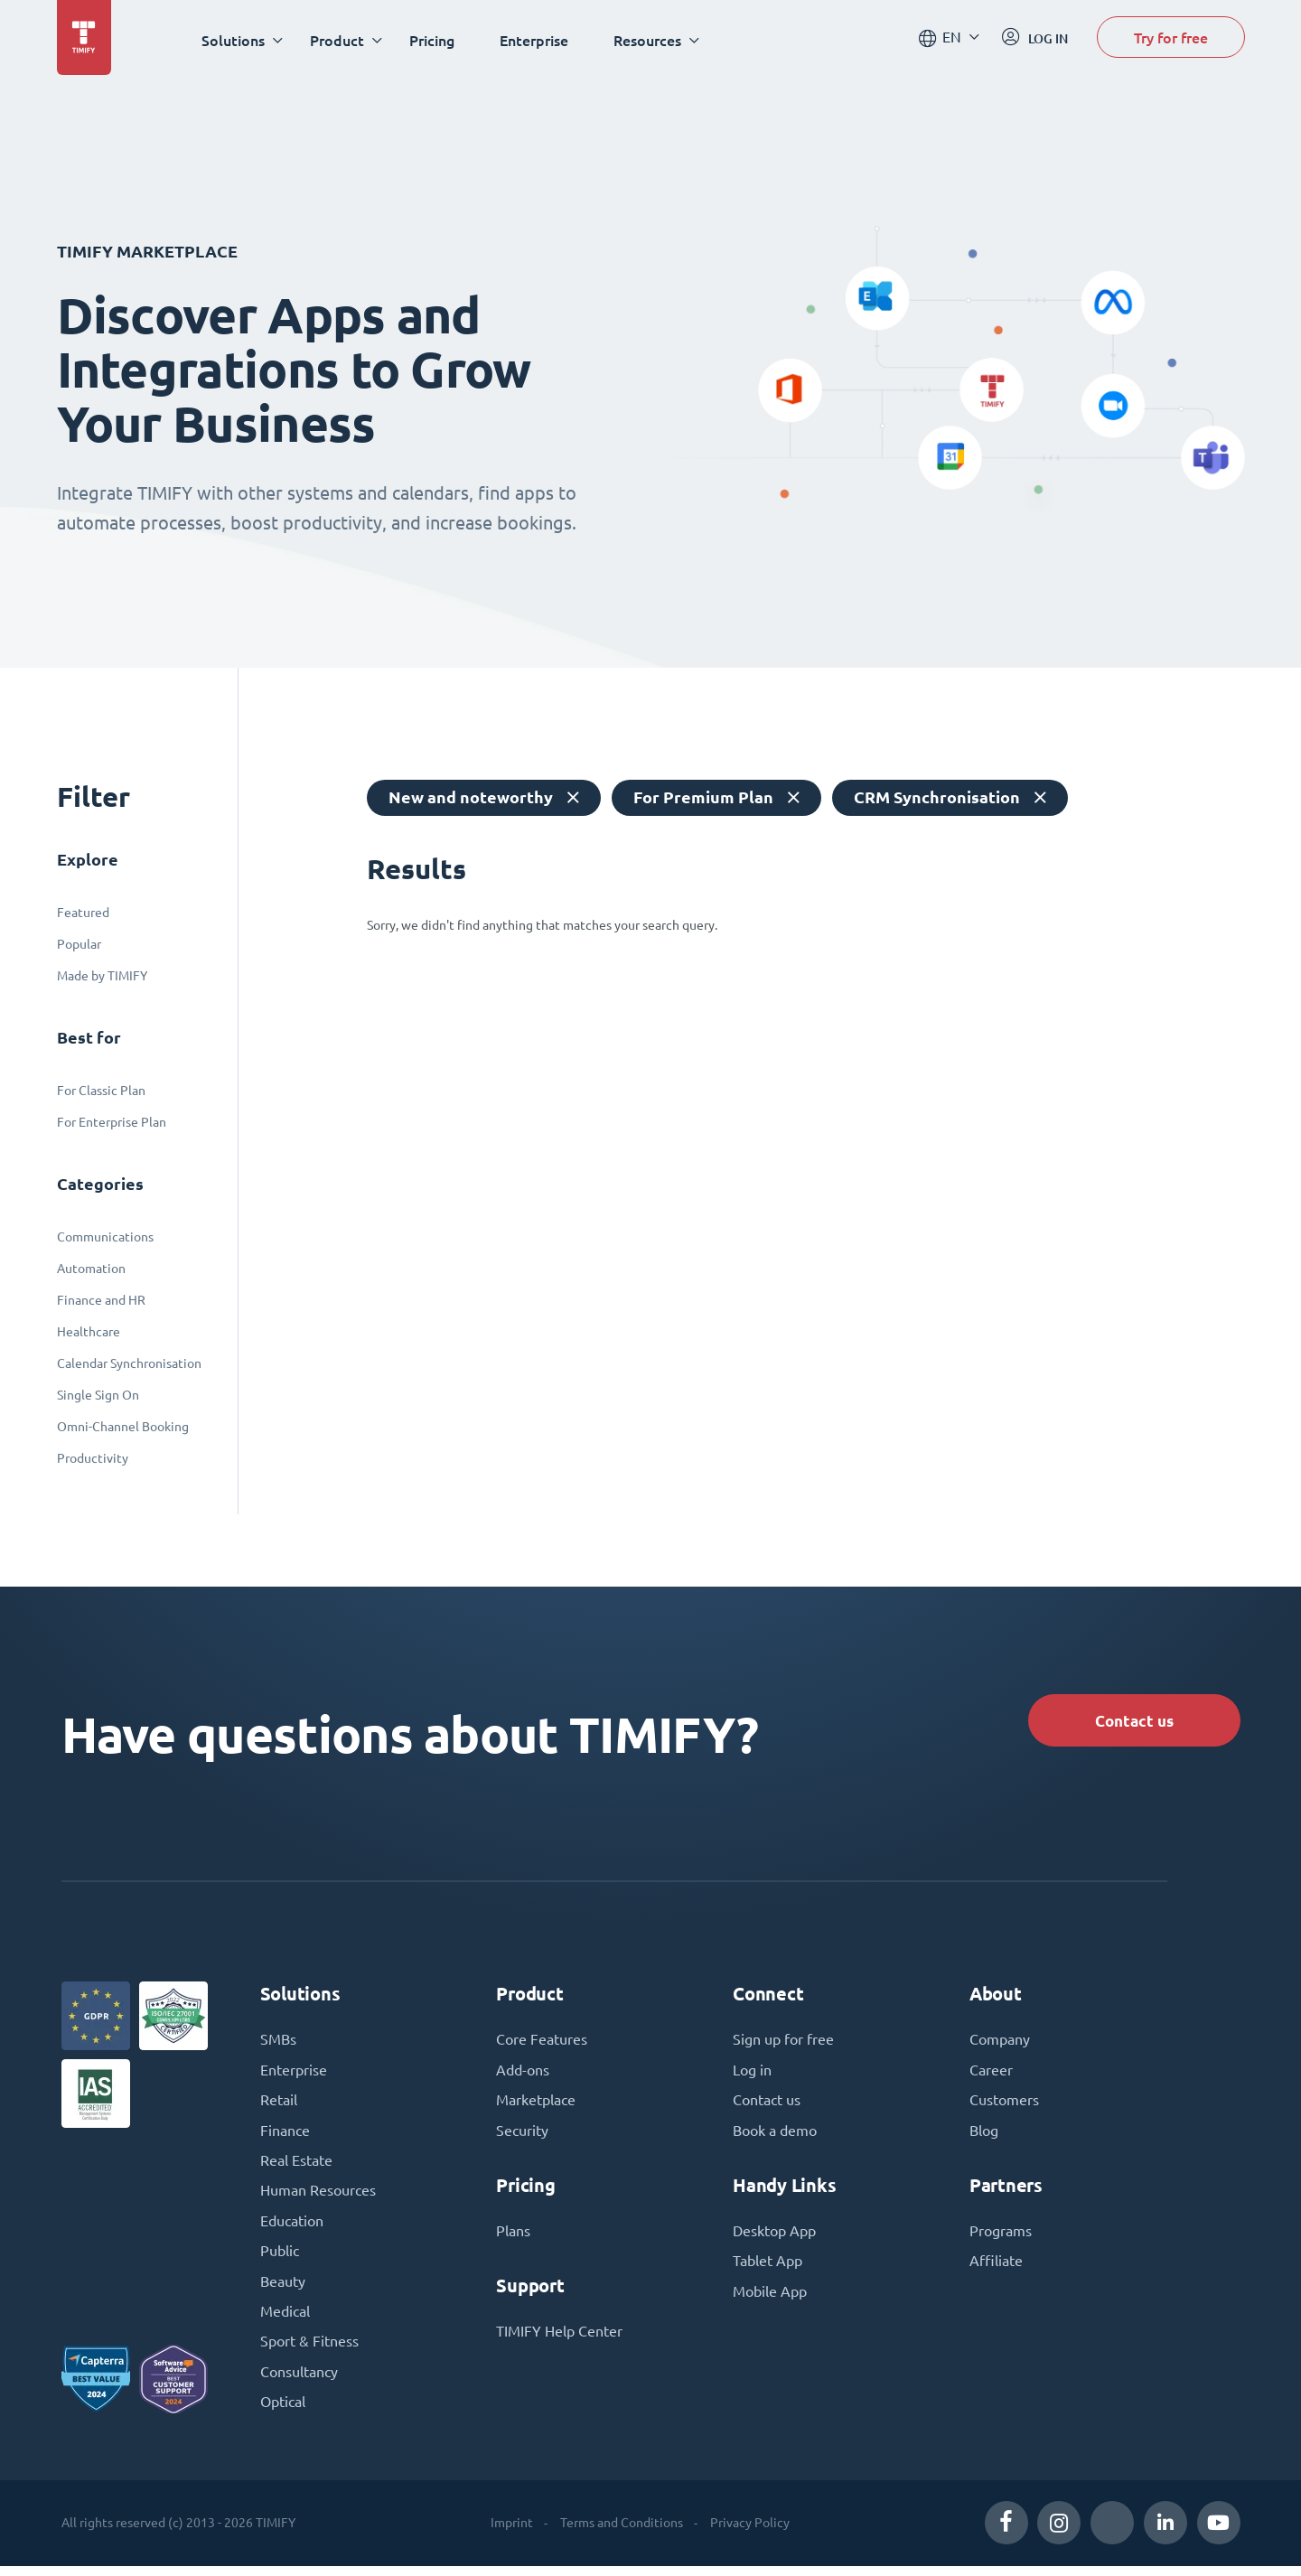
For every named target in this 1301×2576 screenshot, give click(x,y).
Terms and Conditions (620, 2532)
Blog (983, 2136)
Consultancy (299, 2382)
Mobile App (770, 2298)
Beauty (282, 2289)
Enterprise (537, 40)
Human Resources (318, 2197)
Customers (1004, 2105)
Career (991, 2074)
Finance (285, 2136)
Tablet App (767, 2268)
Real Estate (296, 2167)
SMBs (278, 2044)
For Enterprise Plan (111, 1122)
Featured (83, 912)
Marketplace (536, 2105)
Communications (105, 1237)
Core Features (541, 2044)
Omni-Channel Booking (123, 1426)
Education (291, 2228)
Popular (79, 944)
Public (279, 2259)
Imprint (511, 2532)
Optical (282, 2412)
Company (999, 2044)
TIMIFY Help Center (559, 2338)
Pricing (435, 40)
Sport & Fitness (309, 2351)
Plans (513, 2237)
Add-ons (522, 2074)
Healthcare (88, 1332)
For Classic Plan (101, 1090)
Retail (278, 2105)
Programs (1000, 2237)
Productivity (92, 1458)
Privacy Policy (749, 2532)
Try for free (1171, 39)
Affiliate (996, 2268)
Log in (752, 2074)
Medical (285, 2320)
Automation (91, 1268)
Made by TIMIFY (102, 976)
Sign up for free (783, 2044)
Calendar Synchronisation (129, 1363)
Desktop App (774, 2237)
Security (522, 2136)
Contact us (1130, 1720)
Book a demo (775, 2136)
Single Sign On (98, 1395)
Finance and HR (101, 1300)
